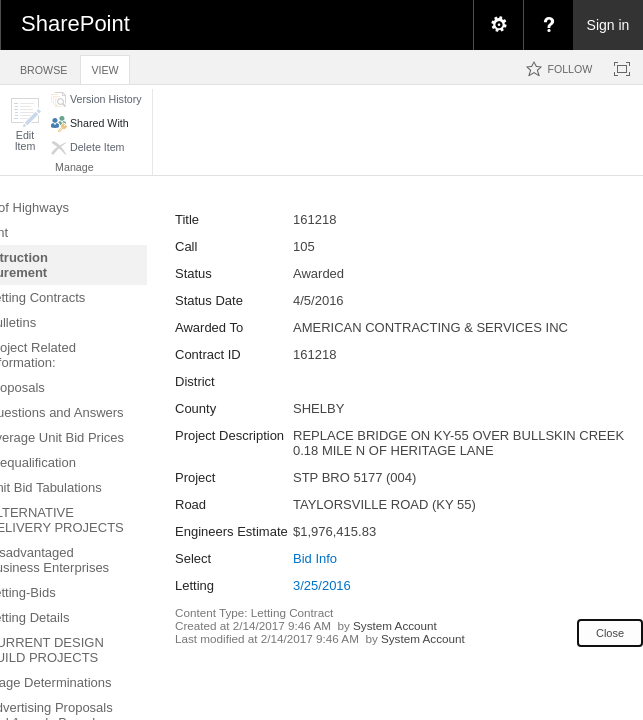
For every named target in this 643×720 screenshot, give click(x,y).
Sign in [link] (608, 25)
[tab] (43, 66)
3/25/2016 (322, 585)
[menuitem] (498, 25)
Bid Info (315, 558)
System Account (395, 625)
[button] (25, 124)
